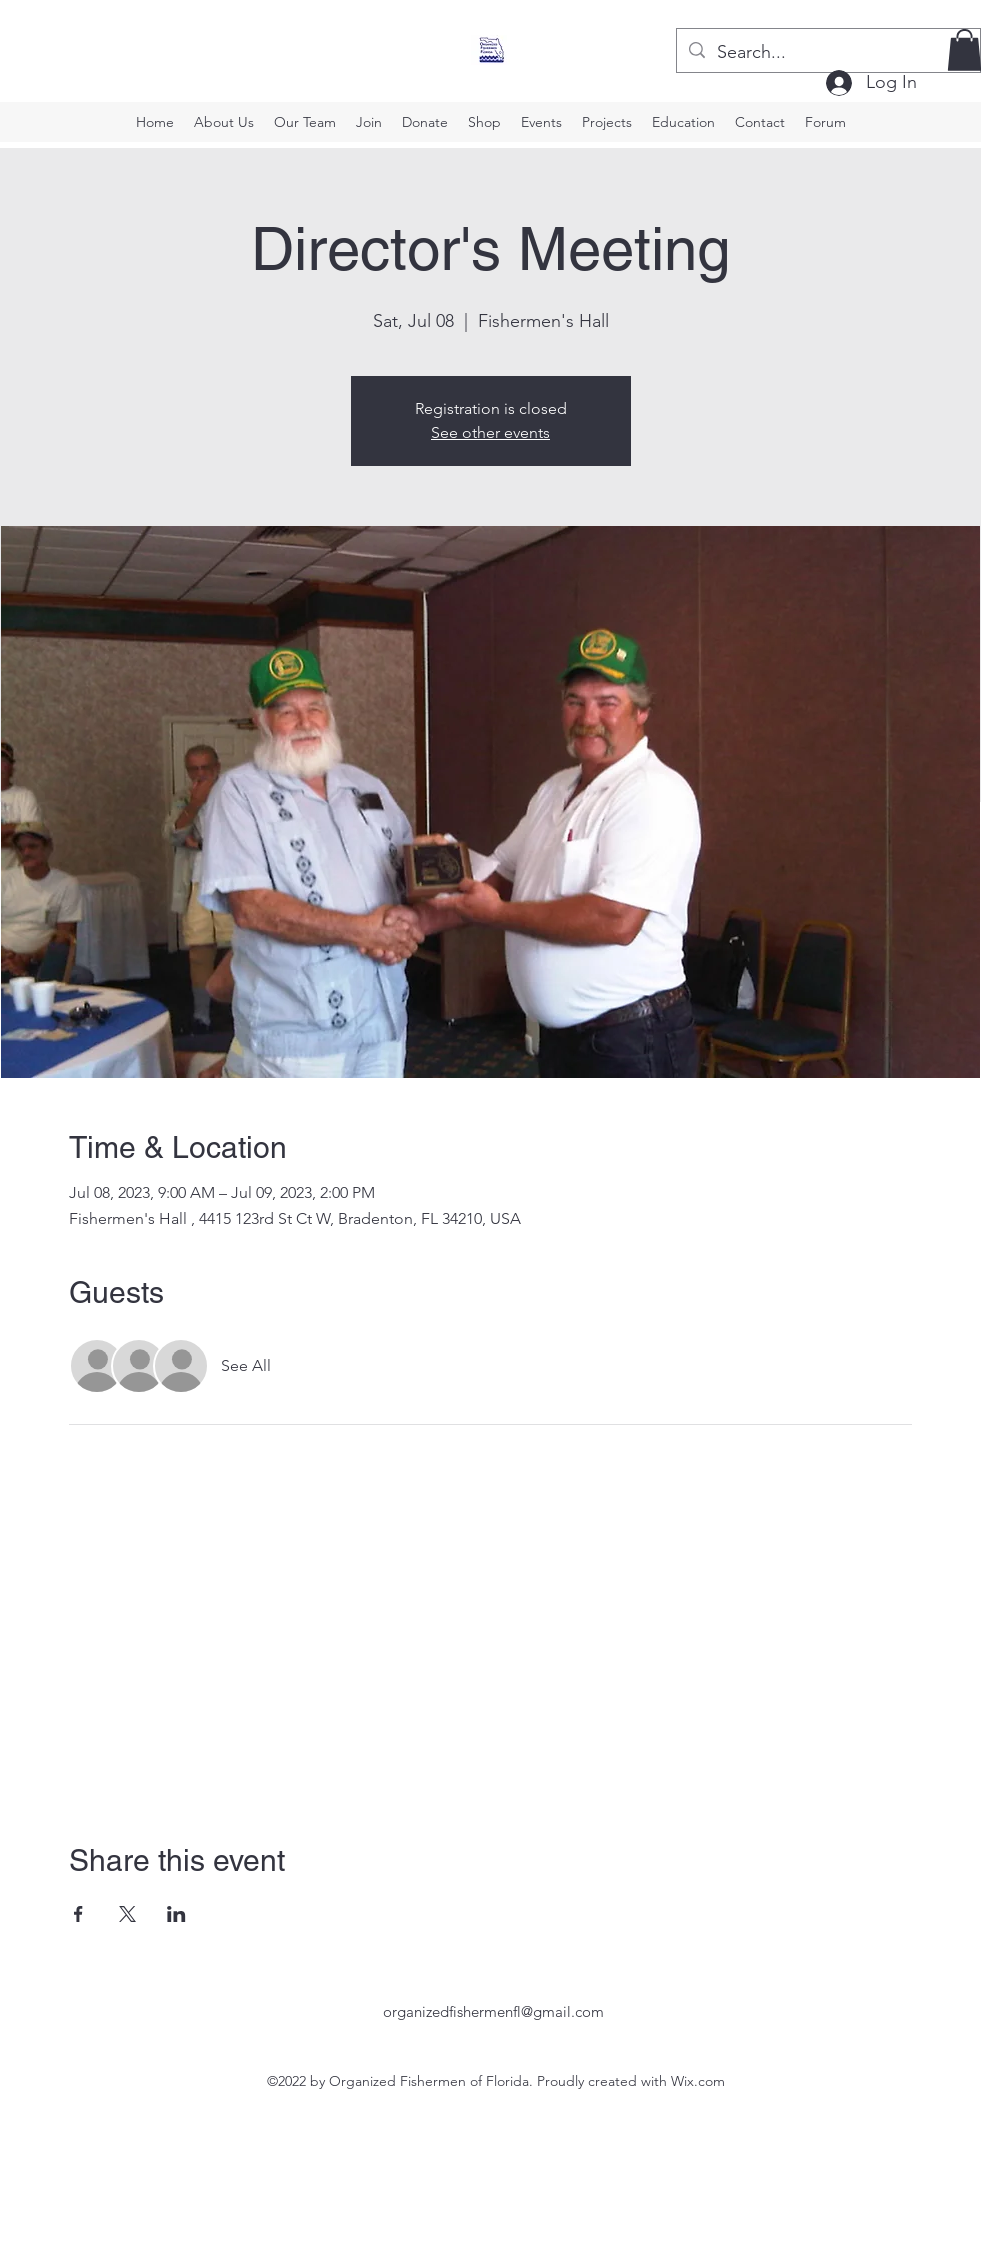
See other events (490, 432)
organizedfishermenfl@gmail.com (493, 2011)
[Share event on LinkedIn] (176, 1914)
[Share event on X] (127, 1914)
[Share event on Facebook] (78, 1914)
